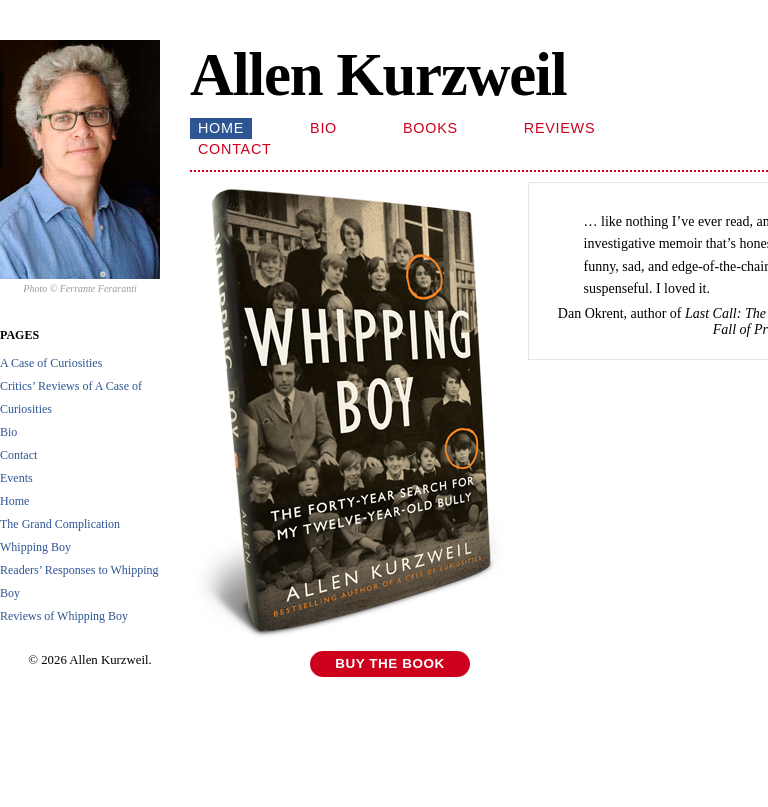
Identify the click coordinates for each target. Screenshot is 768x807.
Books (430, 128)
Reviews (559, 128)
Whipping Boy (35, 547)
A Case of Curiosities (51, 363)
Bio (8, 432)
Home (14, 501)
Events (16, 478)
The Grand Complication (60, 524)
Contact (18, 455)
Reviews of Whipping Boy (64, 616)
